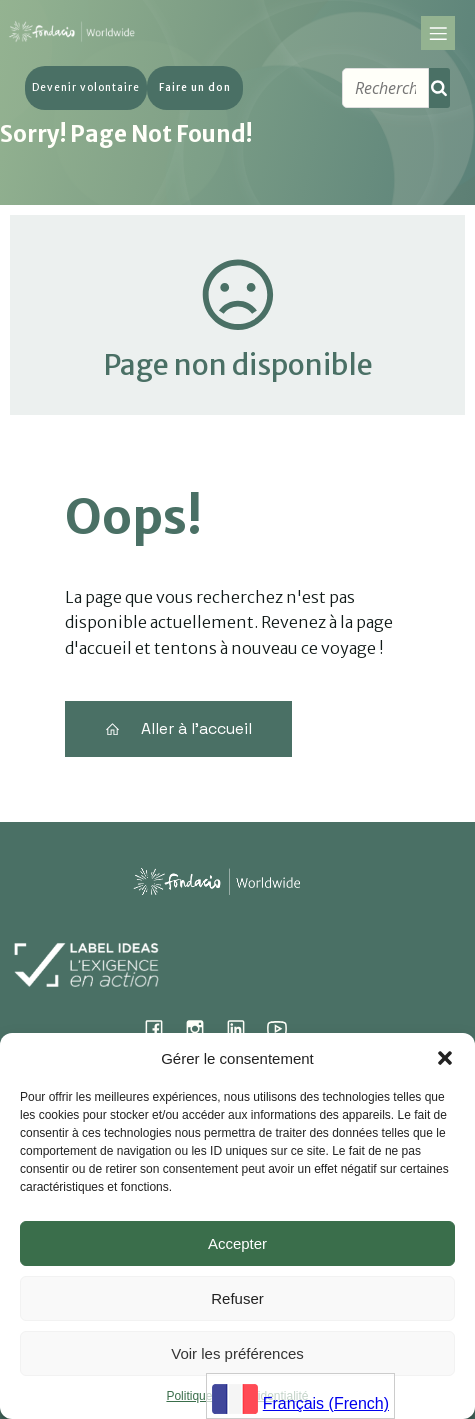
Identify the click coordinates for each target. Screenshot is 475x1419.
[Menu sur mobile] (438, 36)
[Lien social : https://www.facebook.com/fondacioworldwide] (161, 1028)
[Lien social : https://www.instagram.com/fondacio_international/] (202, 1028)
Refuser (237, 1298)
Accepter (237, 1243)
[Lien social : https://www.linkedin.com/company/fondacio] (243, 1028)
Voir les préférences (237, 1353)
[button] (445, 1058)
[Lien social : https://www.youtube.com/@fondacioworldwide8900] (284, 1028)
